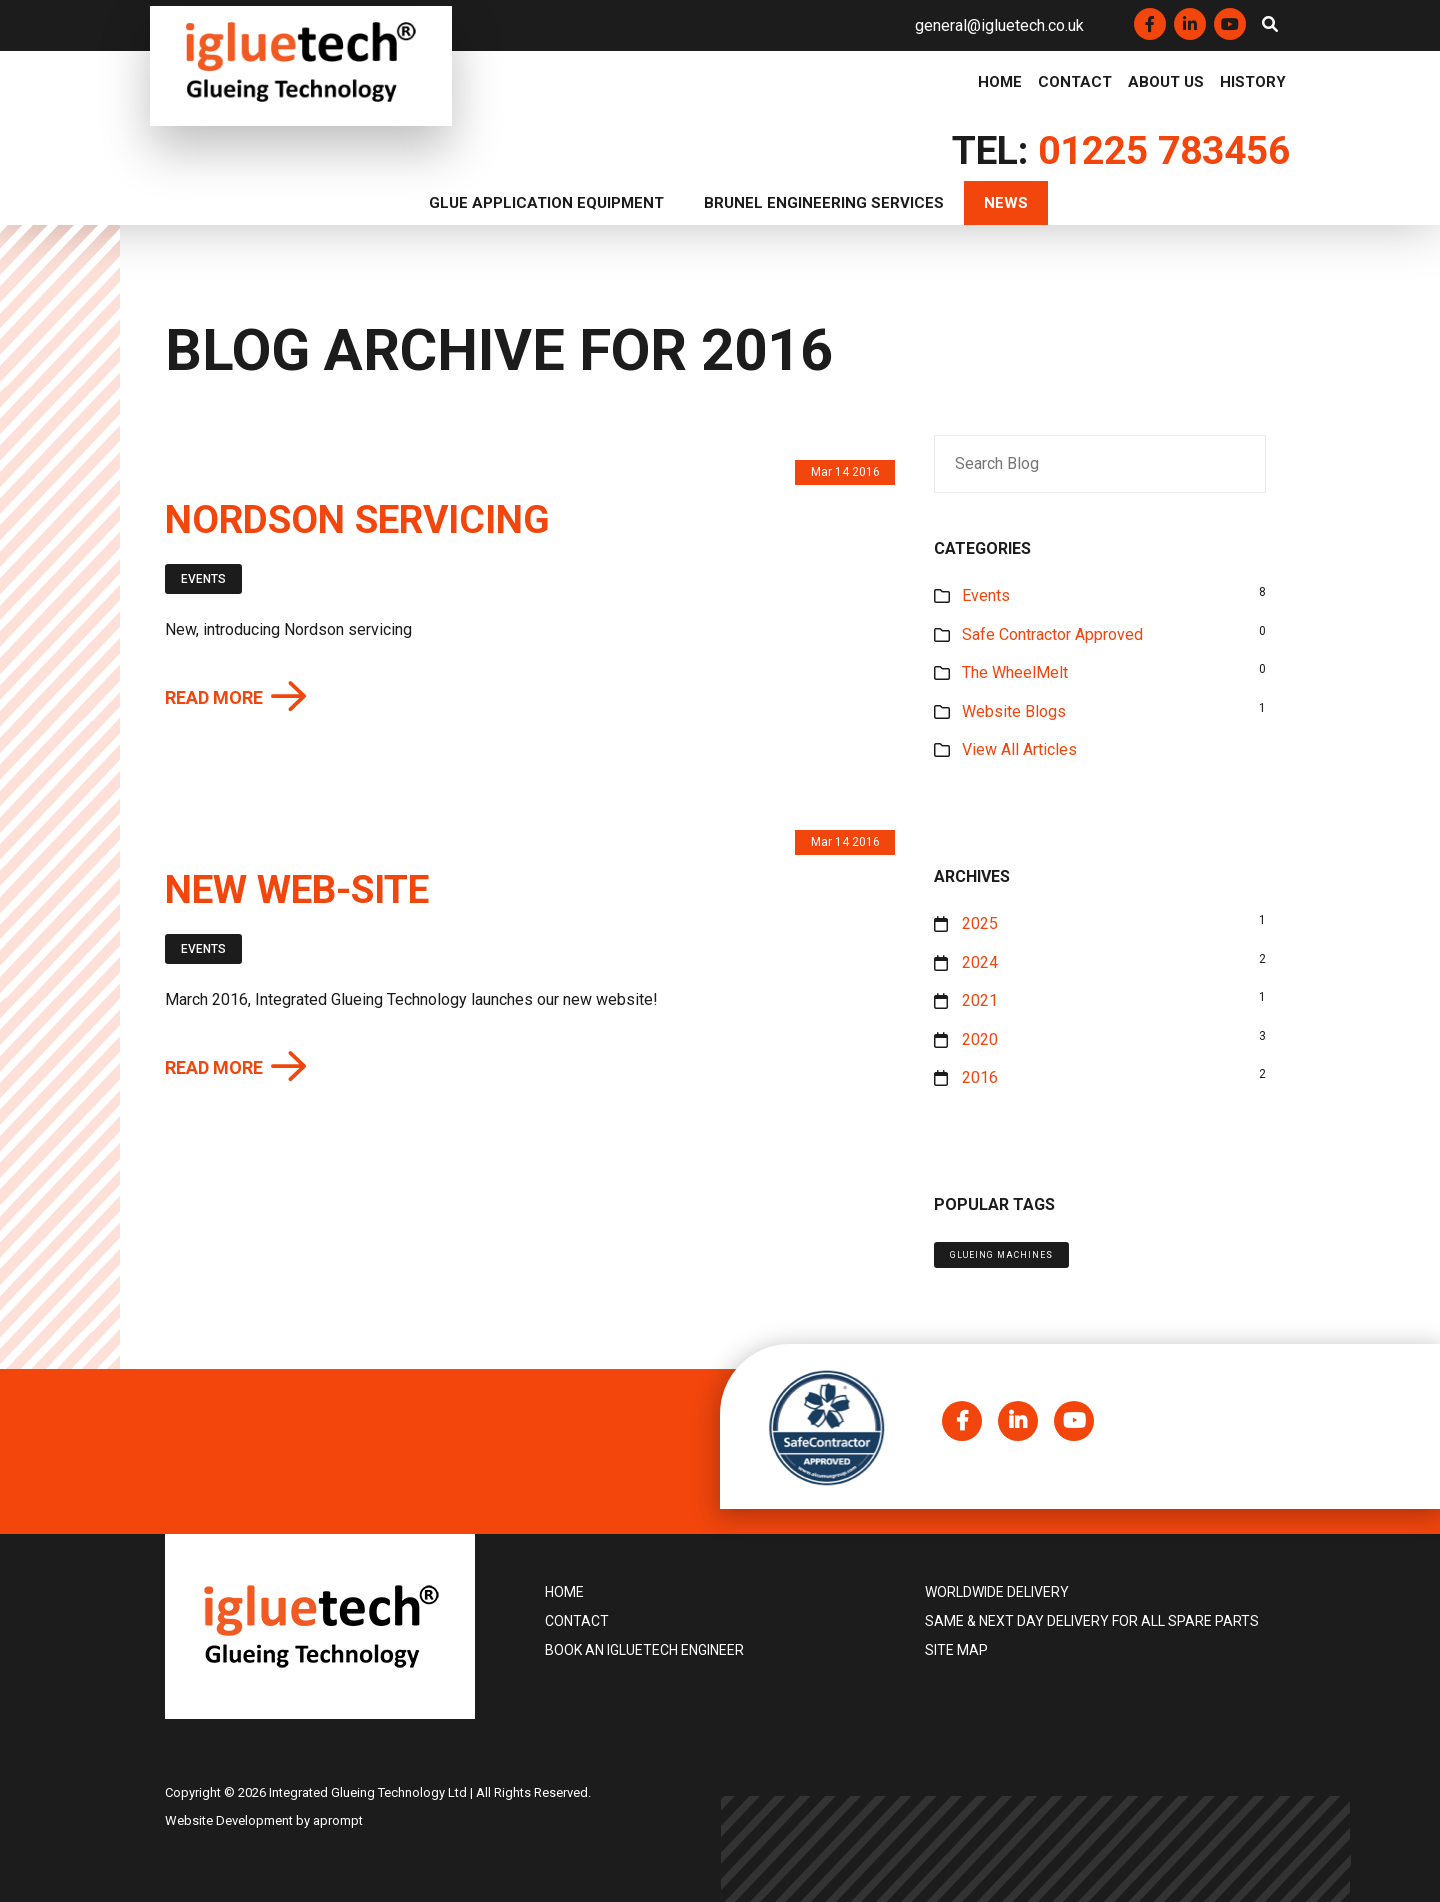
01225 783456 (1164, 151)
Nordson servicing (357, 520)
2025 (980, 923)
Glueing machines (1001, 1255)
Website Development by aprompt (264, 1820)
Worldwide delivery (997, 1592)
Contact (1075, 83)
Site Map (956, 1650)
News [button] (1006, 203)
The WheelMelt (1015, 672)
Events (203, 579)
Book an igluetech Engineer (644, 1650)
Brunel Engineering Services (824, 203)
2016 (980, 1077)
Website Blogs (1014, 711)
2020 (980, 1039)
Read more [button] (214, 698)
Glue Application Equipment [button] (546, 203)
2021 (980, 1000)
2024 (980, 962)
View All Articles (1019, 749)
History (1253, 83)
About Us (1166, 83)
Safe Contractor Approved (1052, 634)
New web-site (297, 890)
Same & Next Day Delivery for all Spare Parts (1092, 1621)
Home (1000, 83)
